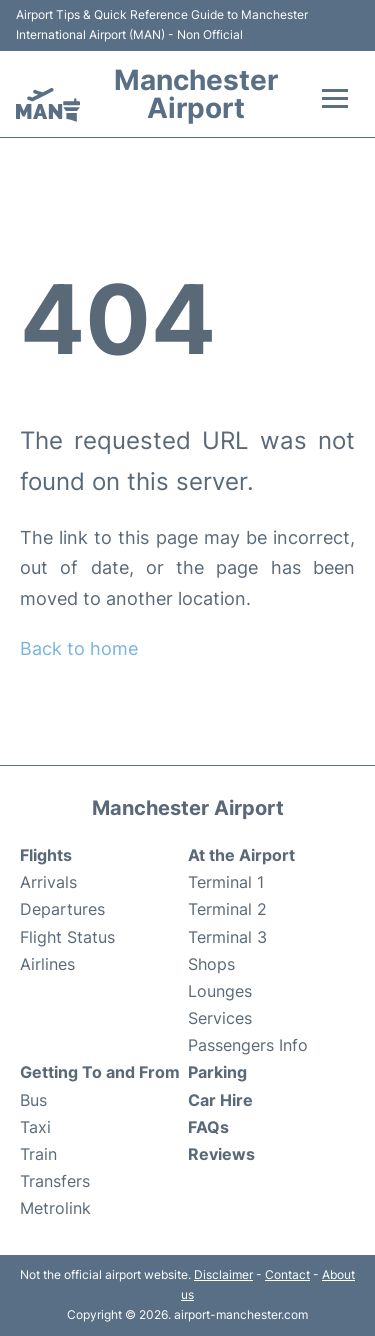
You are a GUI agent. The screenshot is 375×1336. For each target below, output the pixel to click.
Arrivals (48, 882)
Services (220, 1018)
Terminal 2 (227, 909)
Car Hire (220, 1100)
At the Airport (241, 855)
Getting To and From (100, 1072)
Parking (217, 1072)
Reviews (221, 1154)
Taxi (35, 1127)
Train (38, 1154)
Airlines (47, 964)
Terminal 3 (227, 937)
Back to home (79, 648)
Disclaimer (223, 1274)
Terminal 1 (226, 882)
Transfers (55, 1181)
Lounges (220, 991)
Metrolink (55, 1208)
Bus (33, 1100)
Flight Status (67, 937)
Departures (62, 909)
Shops (211, 964)
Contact (287, 1274)
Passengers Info (248, 1045)
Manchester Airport (196, 94)
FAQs (208, 1127)
